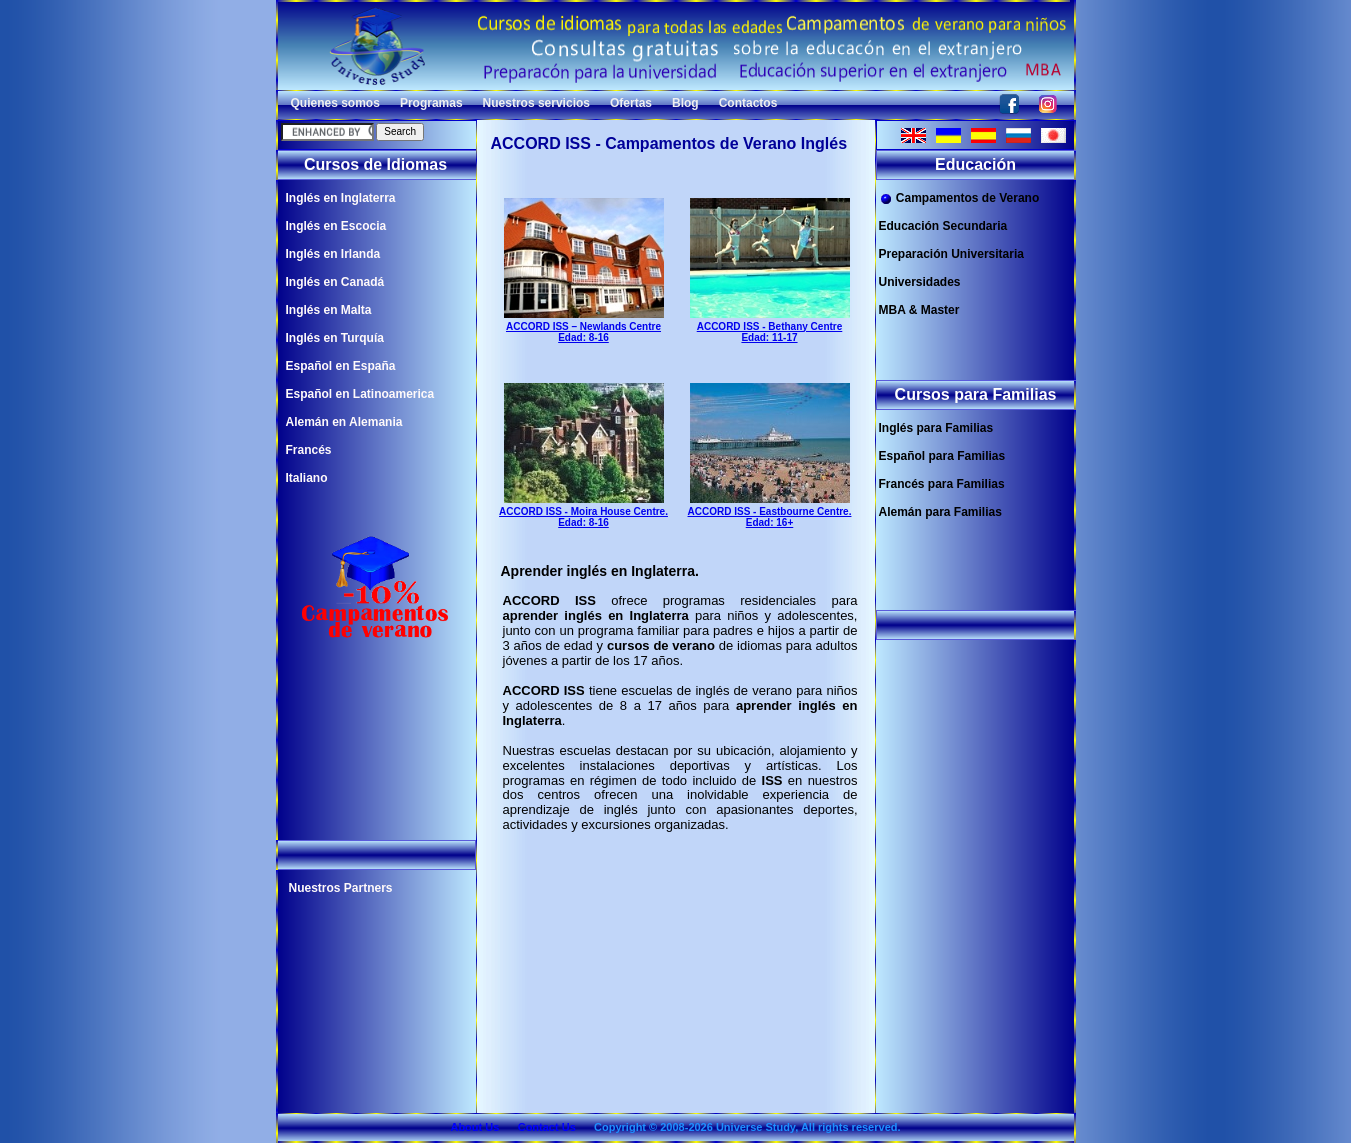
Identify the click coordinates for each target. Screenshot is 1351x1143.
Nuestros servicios (536, 103)
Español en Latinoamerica (360, 394)
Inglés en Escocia (336, 226)
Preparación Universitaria (951, 254)
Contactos (748, 103)
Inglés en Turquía (335, 338)
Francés (309, 450)
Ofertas (631, 103)
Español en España (341, 366)
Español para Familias (942, 456)
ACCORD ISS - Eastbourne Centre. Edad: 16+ (770, 511)
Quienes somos (335, 103)
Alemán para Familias (940, 512)
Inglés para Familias (936, 428)
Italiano (307, 478)
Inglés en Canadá (335, 282)
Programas (431, 103)
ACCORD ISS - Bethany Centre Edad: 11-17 (770, 326)
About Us (474, 1127)
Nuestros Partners (341, 888)
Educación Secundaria (943, 226)
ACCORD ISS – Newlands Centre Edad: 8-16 (584, 326)
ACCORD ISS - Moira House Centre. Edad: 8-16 (583, 511)
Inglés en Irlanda (333, 254)
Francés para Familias (942, 484)
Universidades (920, 282)
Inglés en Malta (329, 310)
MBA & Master (919, 310)
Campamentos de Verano (959, 198)
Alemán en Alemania (344, 422)
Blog (685, 103)
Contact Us (547, 1127)
